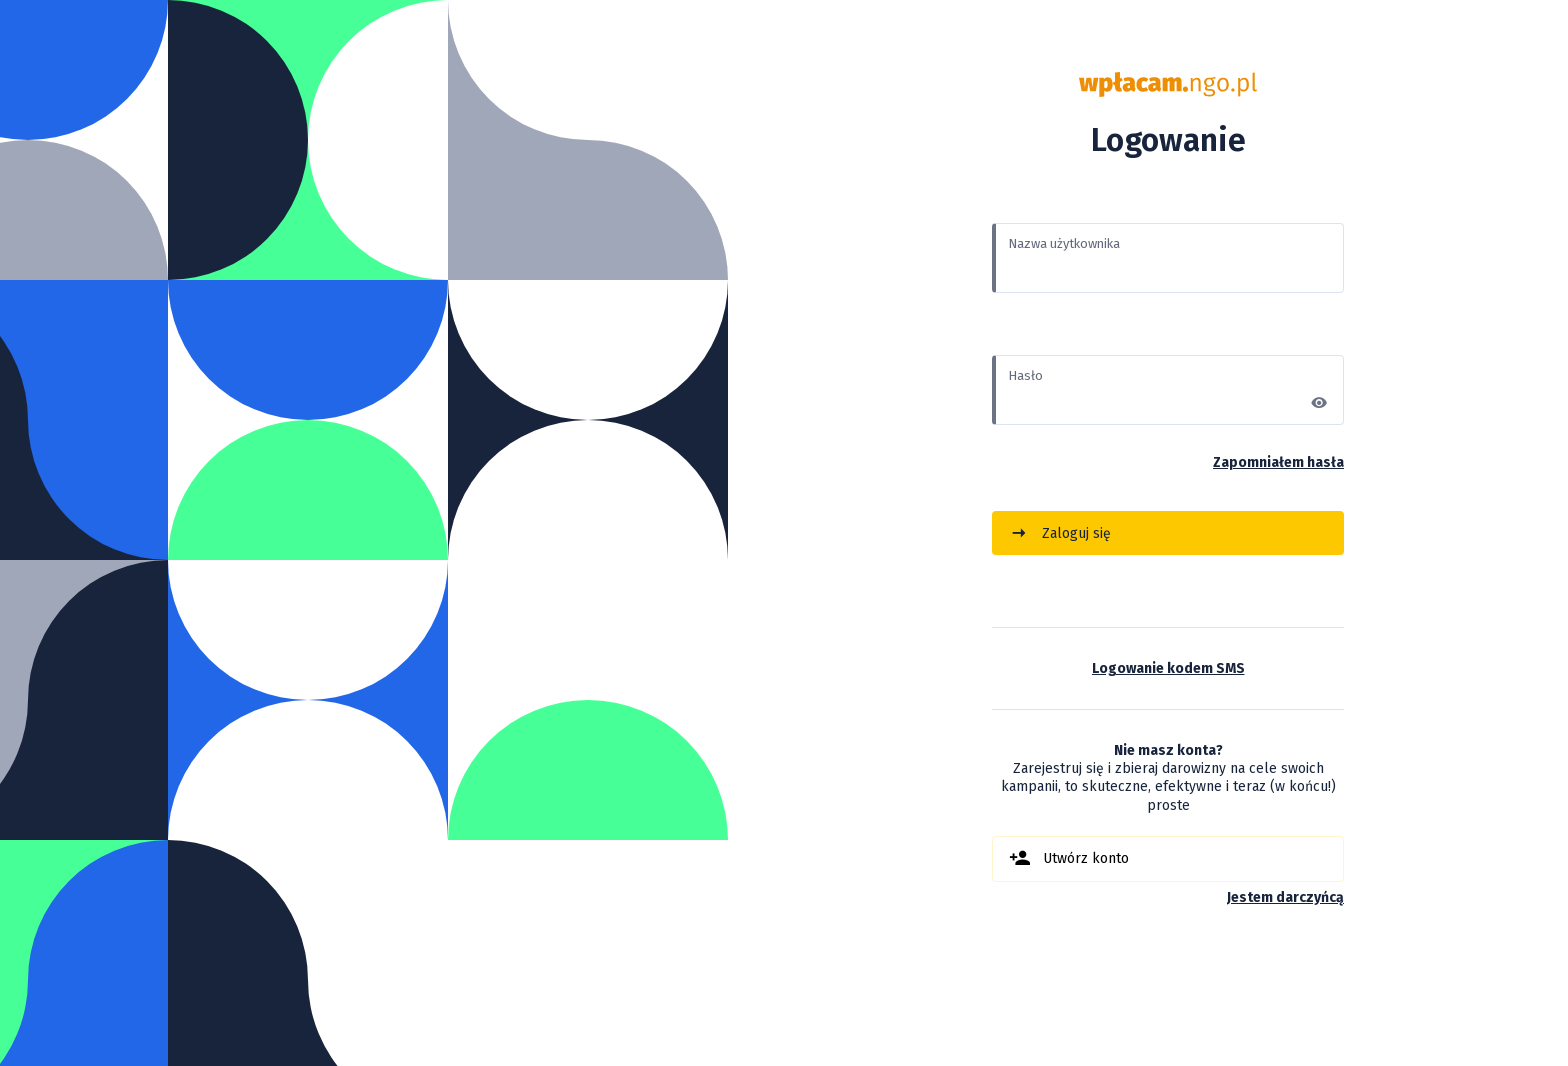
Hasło (1025, 375)
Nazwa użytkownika (1064, 243)
